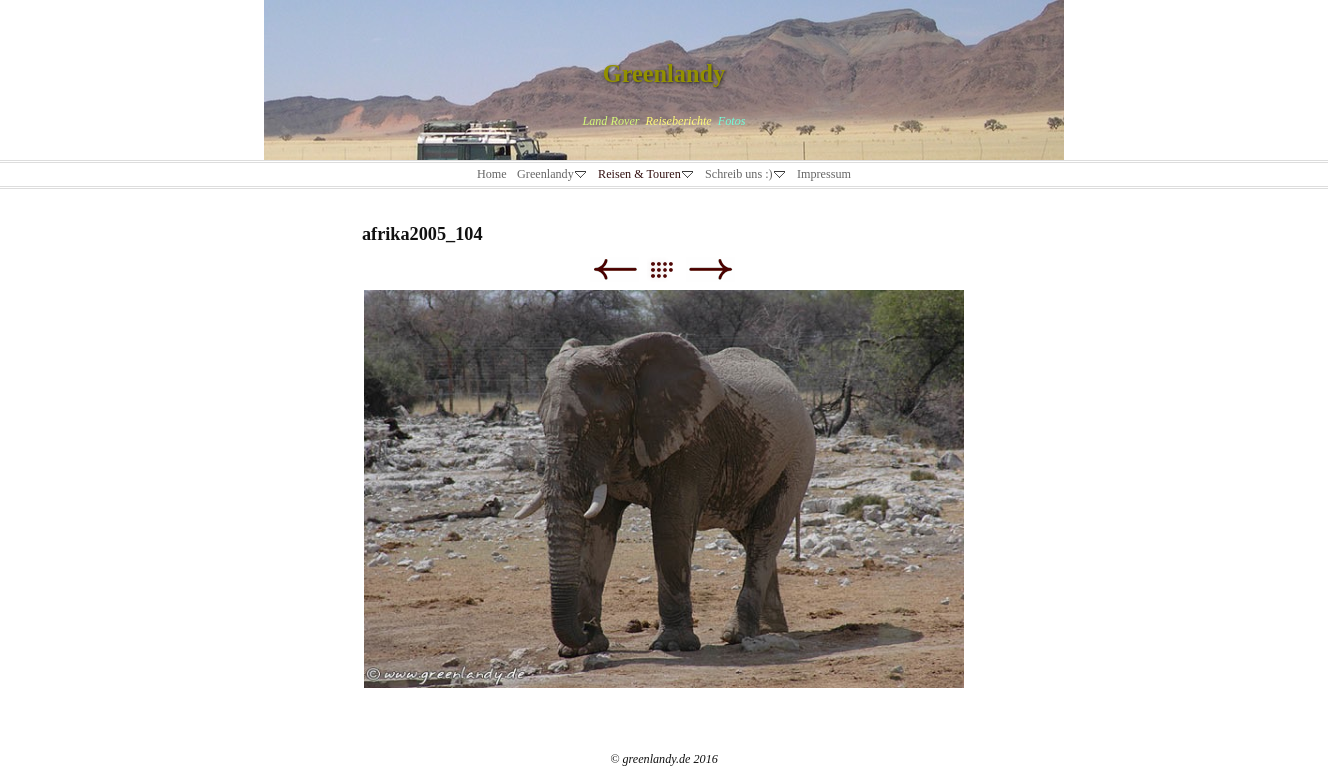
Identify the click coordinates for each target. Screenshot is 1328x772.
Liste (671, 269)
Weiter (710, 269)
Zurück (614, 269)
